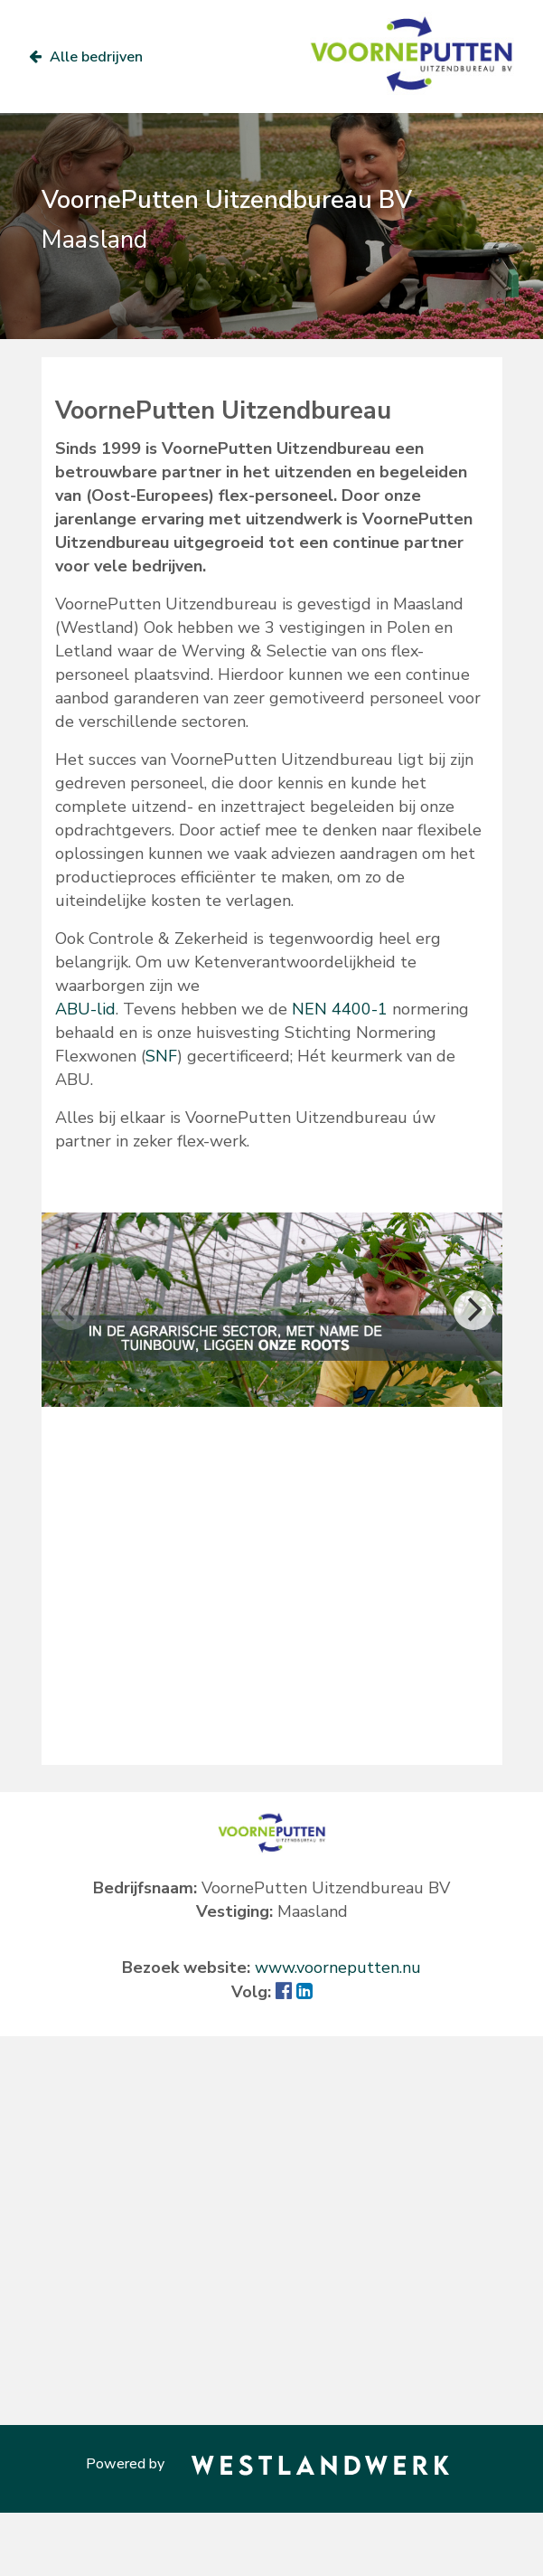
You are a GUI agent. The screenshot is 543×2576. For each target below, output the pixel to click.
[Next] (473, 1310)
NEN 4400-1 (340, 1009)
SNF (161, 1056)
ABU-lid (85, 1009)
